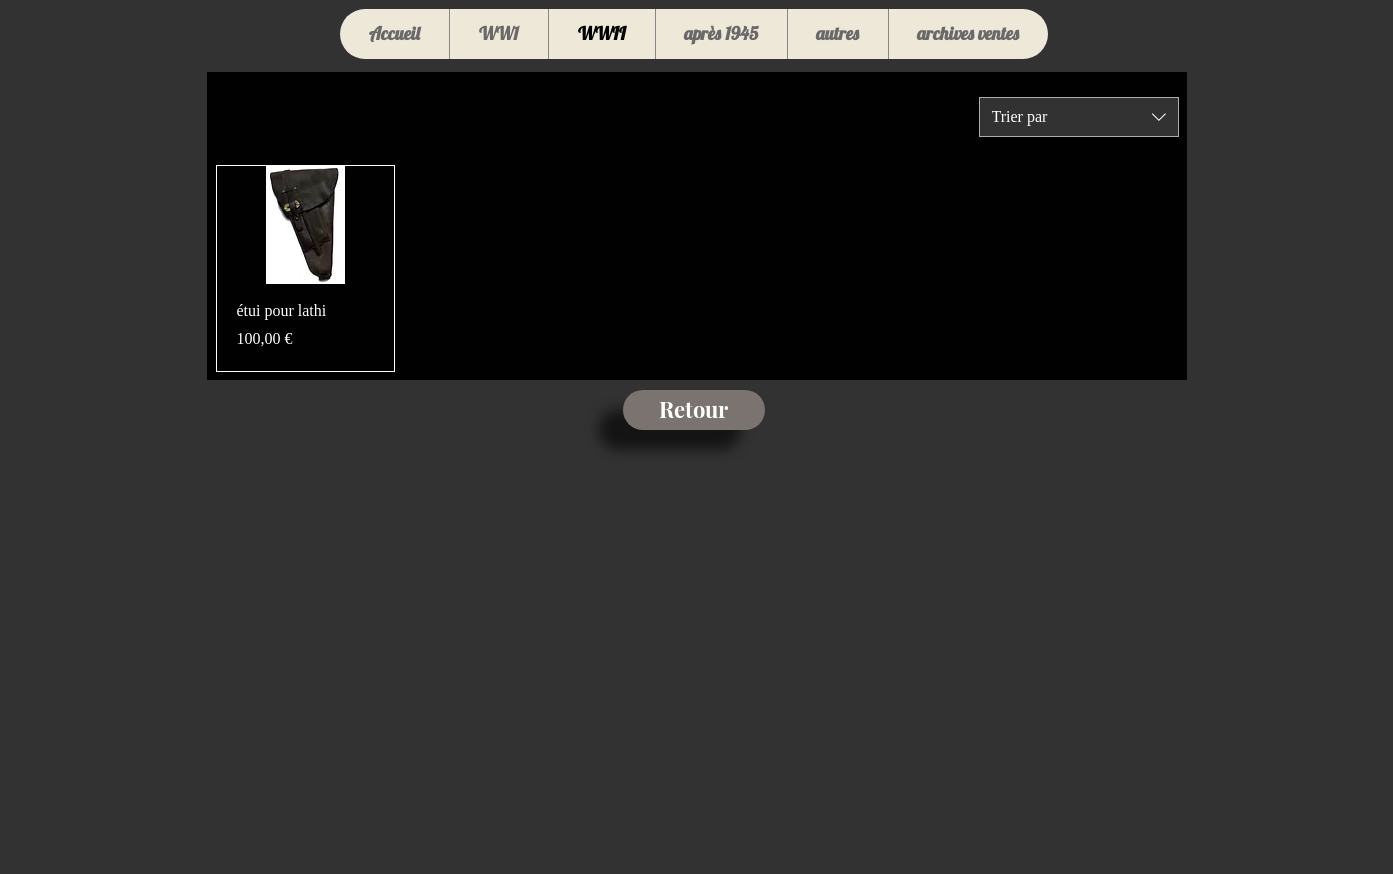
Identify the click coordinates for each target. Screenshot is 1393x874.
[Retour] (694, 410)
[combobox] (1079, 117)
